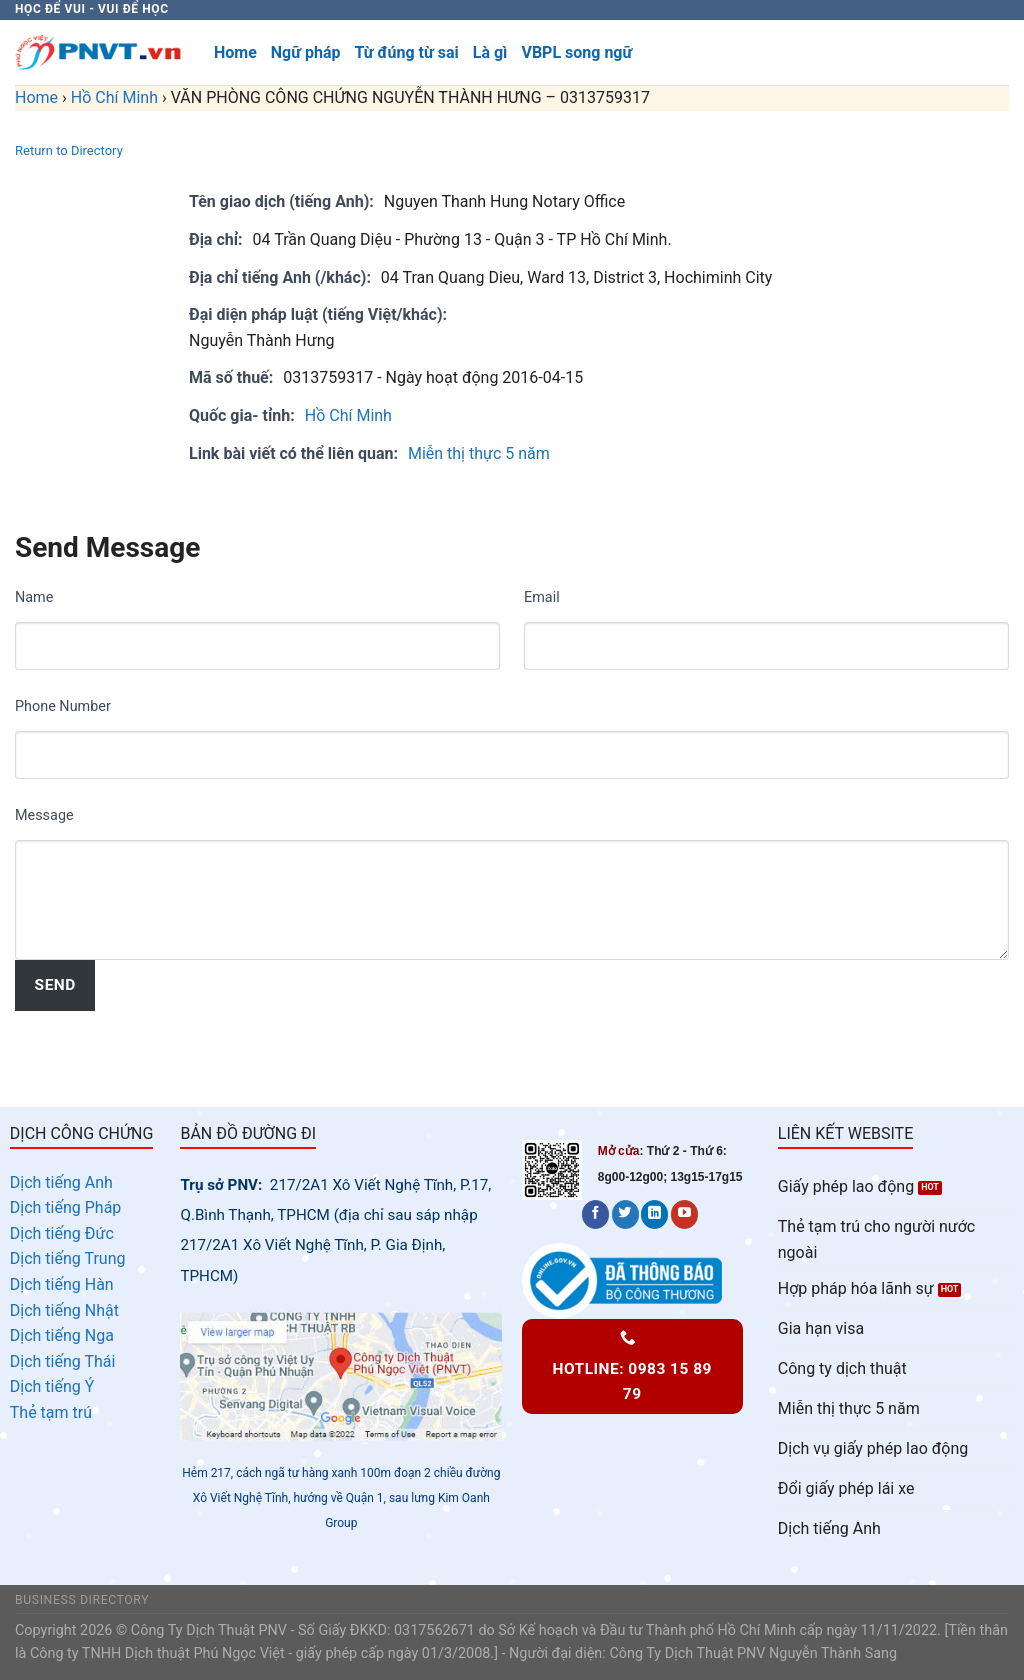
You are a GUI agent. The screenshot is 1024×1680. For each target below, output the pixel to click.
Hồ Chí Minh (114, 97)
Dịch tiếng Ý (52, 1386)
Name (34, 597)
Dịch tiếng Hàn (62, 1284)
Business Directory (82, 1600)
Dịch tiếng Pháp (66, 1207)
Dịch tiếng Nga (62, 1335)
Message (44, 815)
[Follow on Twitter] (625, 1214)
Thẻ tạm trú (51, 1412)
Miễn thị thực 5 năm (479, 453)
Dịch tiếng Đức (62, 1233)
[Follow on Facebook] (595, 1214)
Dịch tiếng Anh (61, 1182)
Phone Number (63, 706)
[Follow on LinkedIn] (654, 1214)
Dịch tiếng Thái (63, 1361)
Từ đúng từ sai (406, 52)
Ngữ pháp (306, 52)
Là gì (490, 52)
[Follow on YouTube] (684, 1214)
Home (235, 52)
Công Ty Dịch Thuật (671, 1653)
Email (542, 597)
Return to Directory (69, 150)
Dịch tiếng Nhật (64, 1310)
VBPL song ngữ (576, 52)
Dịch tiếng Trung (68, 1258)
